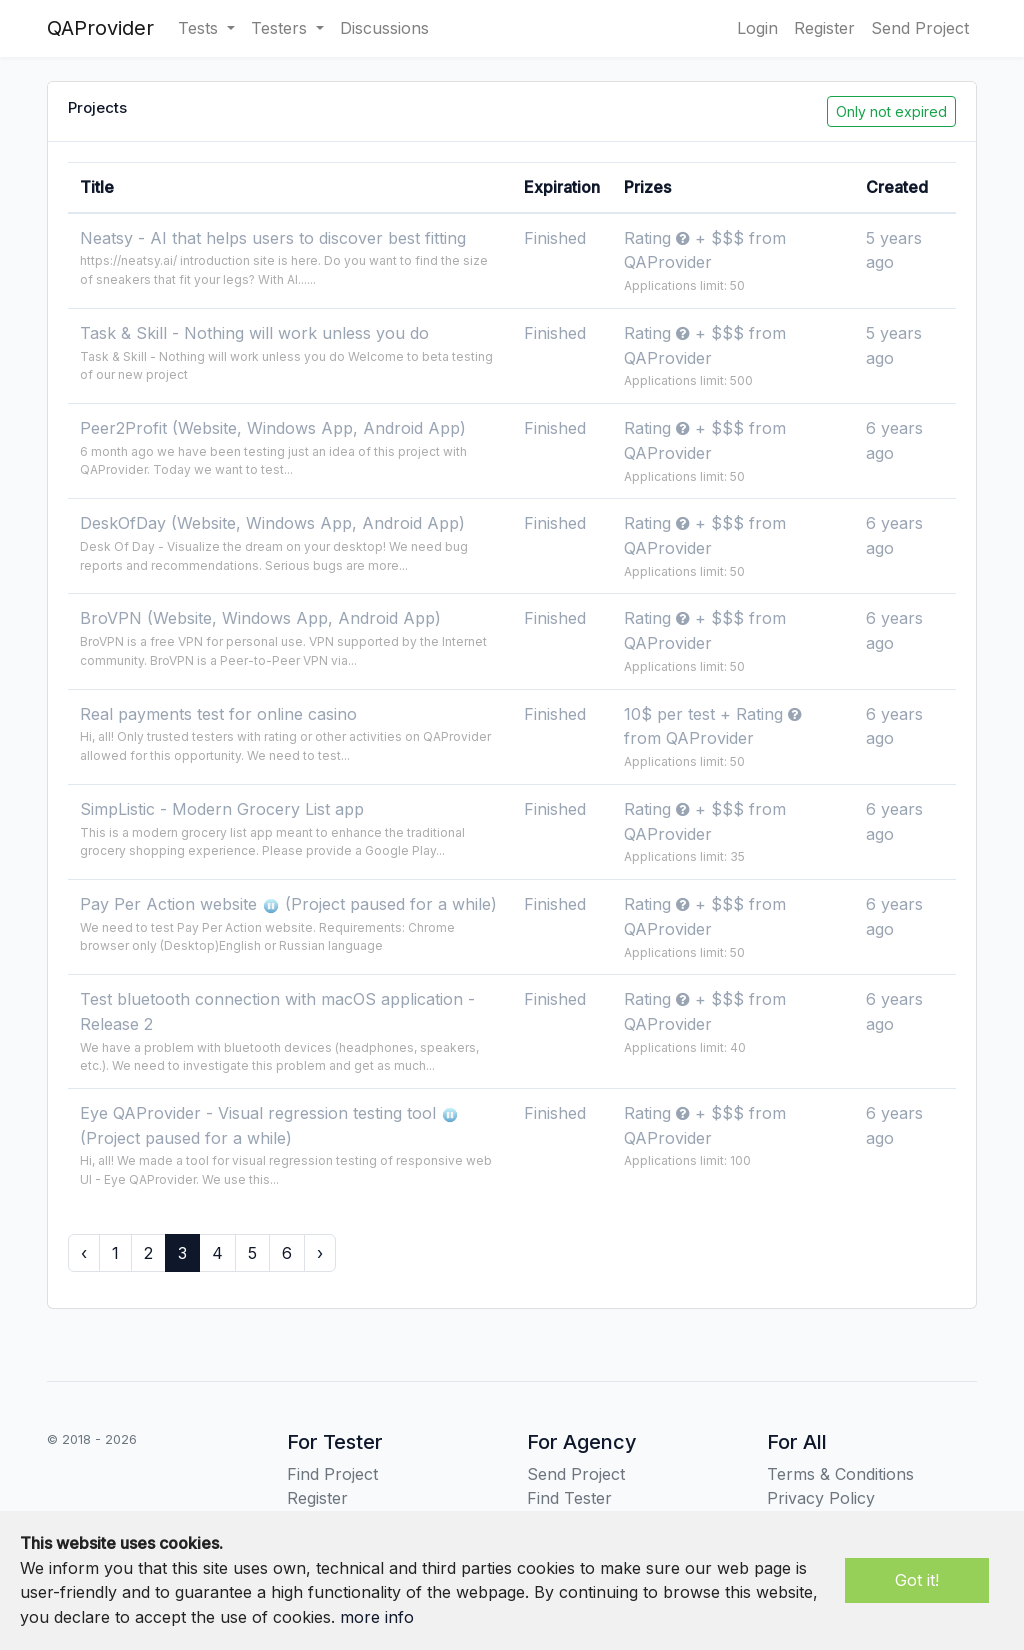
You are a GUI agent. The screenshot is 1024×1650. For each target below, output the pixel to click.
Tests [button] (200, 28)
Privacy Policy (821, 1498)
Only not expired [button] (891, 111)
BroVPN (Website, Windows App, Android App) (260, 618)
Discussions (384, 28)
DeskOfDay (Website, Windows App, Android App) (272, 523)
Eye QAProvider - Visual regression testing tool (260, 1113)
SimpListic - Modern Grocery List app (222, 809)
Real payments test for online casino (218, 714)
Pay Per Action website (171, 904)
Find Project (332, 1474)
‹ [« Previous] (84, 1253)
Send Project (920, 28)
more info (377, 1617)
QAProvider (100, 28)
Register (824, 28)
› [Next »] (320, 1253)
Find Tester (569, 1498)
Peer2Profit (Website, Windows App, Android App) (273, 428)
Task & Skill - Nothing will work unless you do (254, 333)
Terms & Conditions (840, 1474)
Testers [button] (281, 28)
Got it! (917, 1580)
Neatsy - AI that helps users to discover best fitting (273, 238)
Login (757, 28)
